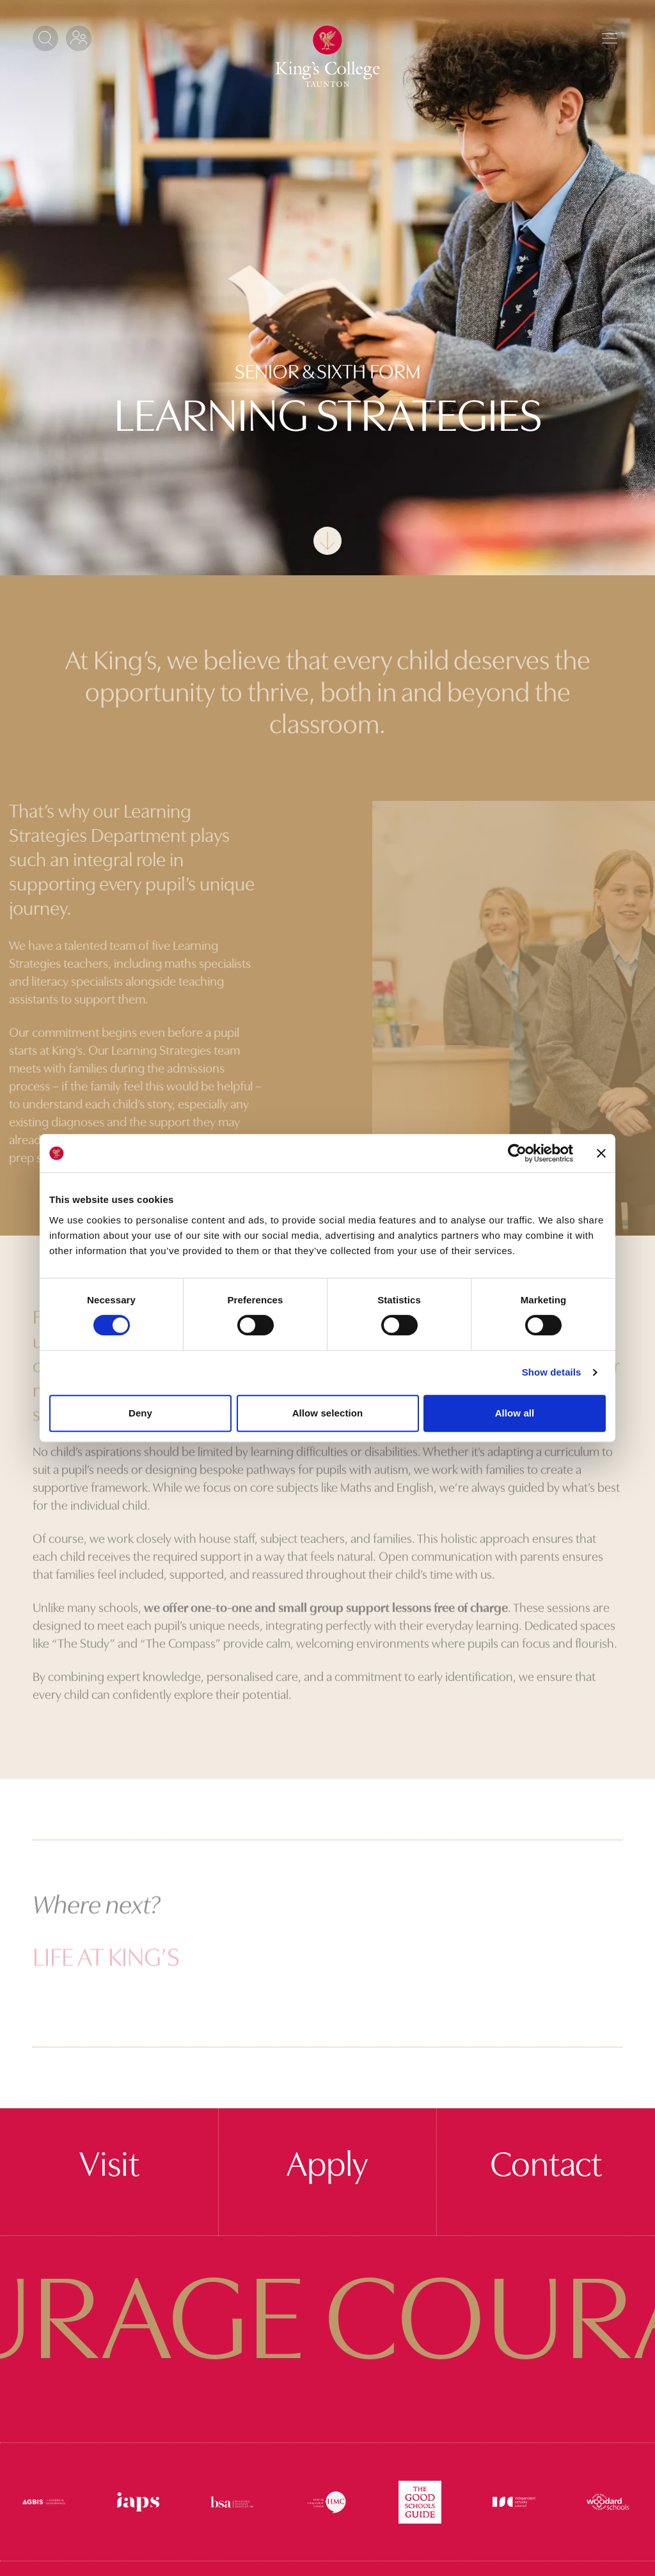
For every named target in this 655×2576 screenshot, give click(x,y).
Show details (551, 1372)
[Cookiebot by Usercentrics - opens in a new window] (517, 1153)
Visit (109, 2167)
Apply (327, 2167)
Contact (546, 2167)
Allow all (515, 1413)
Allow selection (327, 1413)
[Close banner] (601, 1153)
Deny (140, 1413)
